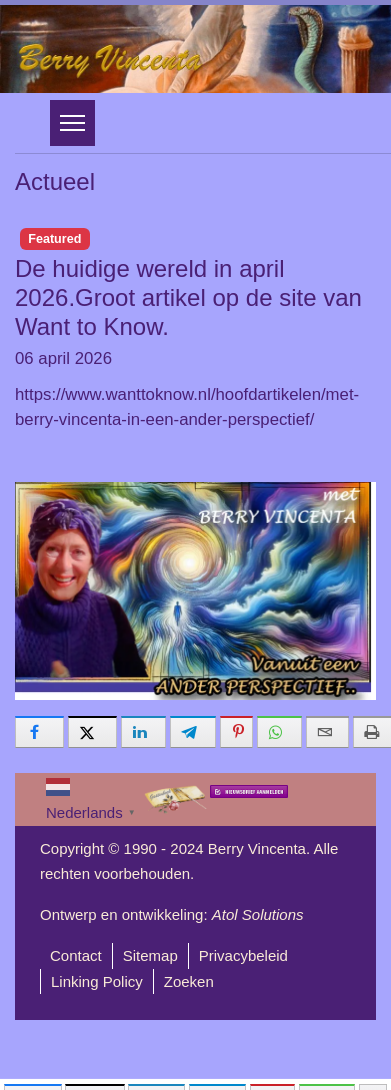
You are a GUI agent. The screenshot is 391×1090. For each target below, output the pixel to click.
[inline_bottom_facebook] (39, 732)
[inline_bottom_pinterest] (236, 732)
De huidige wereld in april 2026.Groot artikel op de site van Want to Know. (188, 297)
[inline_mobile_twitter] (94, 1073)
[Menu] (72, 123)
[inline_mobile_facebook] (33, 1073)
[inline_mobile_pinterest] (272, 1073)
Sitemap (150, 955)
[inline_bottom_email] (327, 732)
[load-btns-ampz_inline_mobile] (373, 1073)
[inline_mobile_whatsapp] (327, 1073)
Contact (76, 955)
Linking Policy (97, 981)
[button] (195, 49)
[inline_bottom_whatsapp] (279, 732)
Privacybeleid (243, 955)
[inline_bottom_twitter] (92, 732)
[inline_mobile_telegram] (217, 1073)
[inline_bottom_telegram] (193, 732)
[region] (195, 49)
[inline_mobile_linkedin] (156, 1073)
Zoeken (189, 981)
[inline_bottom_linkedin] (143, 732)
